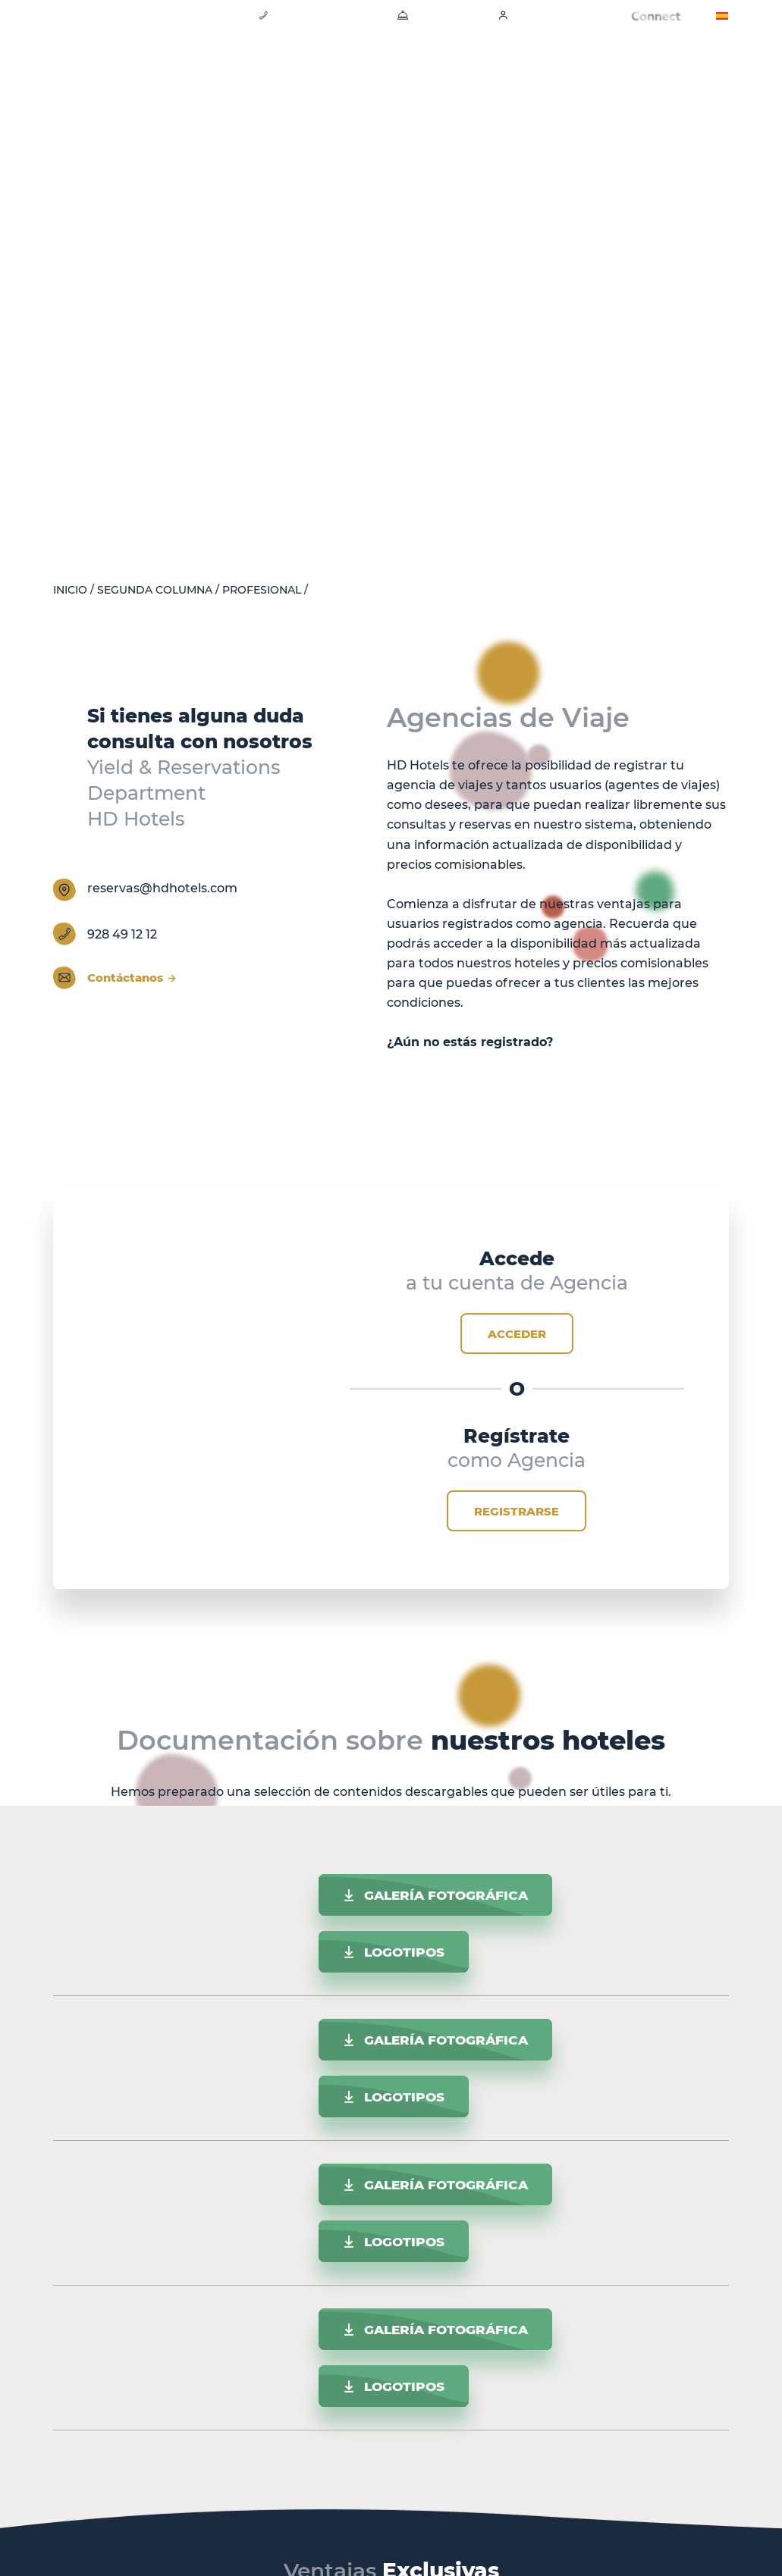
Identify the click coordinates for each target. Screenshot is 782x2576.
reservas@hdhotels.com (162, 888)
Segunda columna (154, 590)
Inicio (70, 590)
